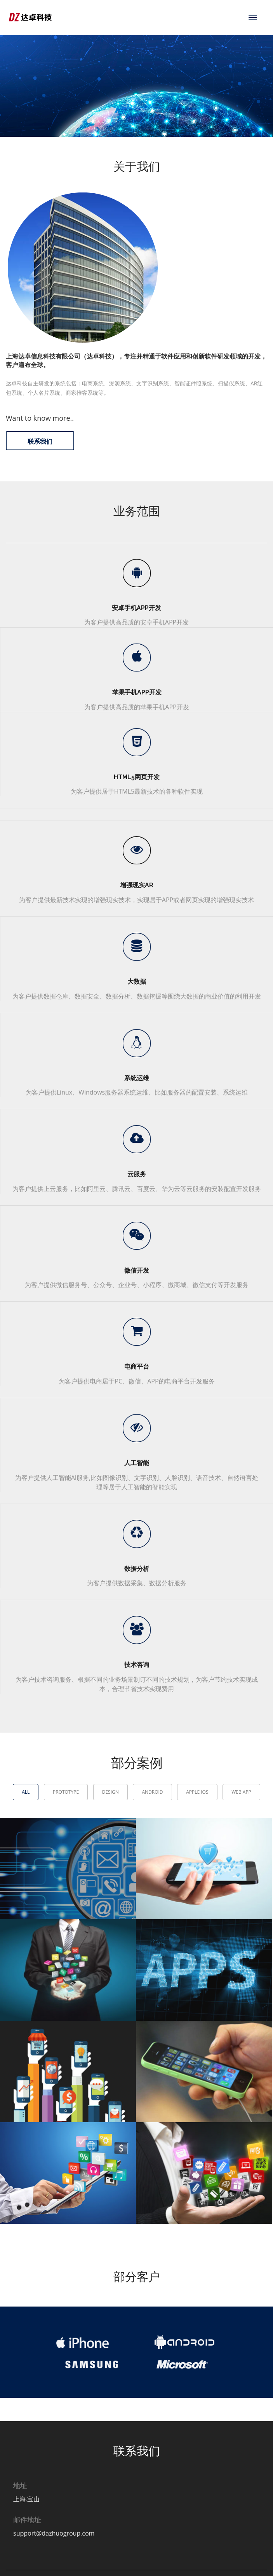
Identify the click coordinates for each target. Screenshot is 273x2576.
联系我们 (40, 441)
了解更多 (63, 107)
